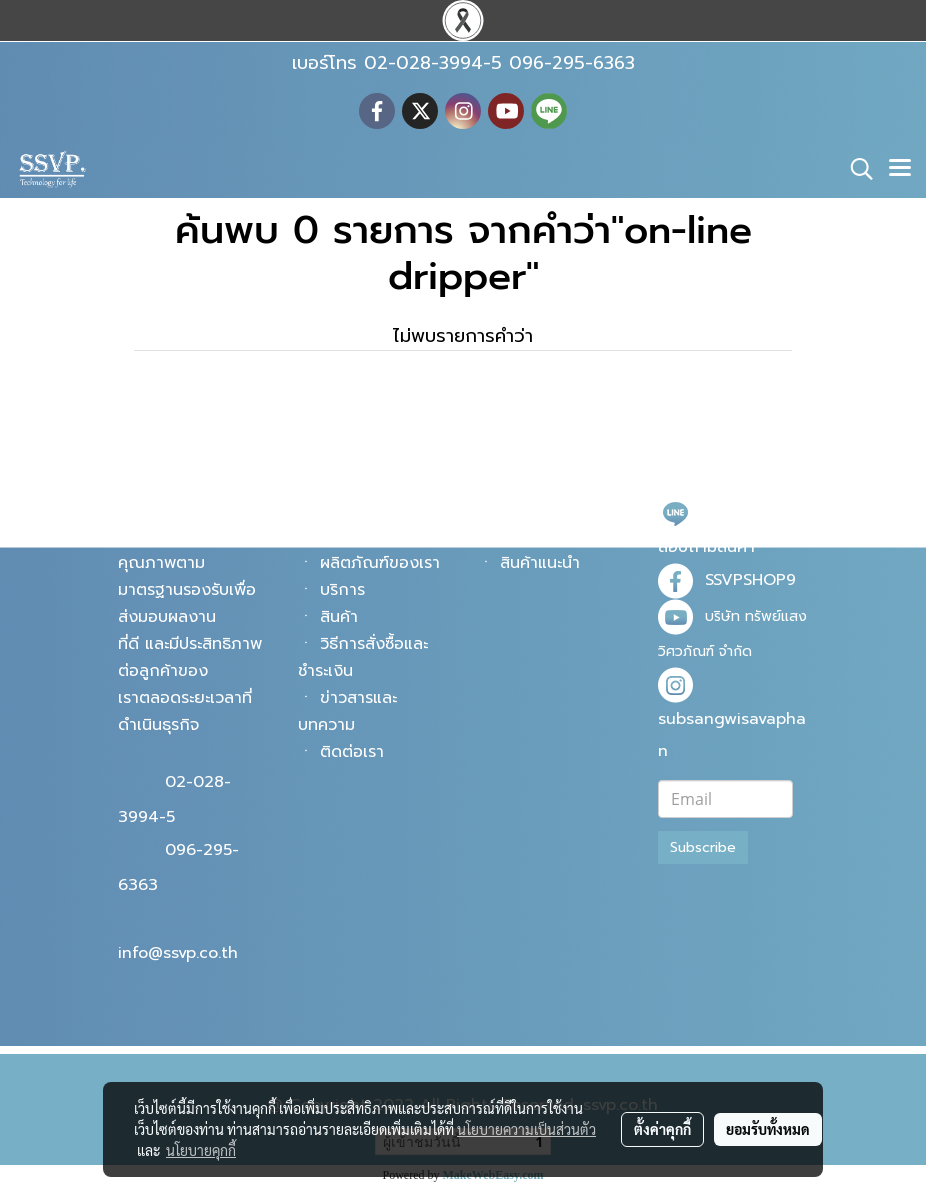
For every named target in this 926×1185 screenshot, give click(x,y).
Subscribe (703, 847)
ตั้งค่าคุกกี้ (662, 1129)
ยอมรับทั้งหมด (768, 1129)
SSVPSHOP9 (750, 580)
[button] (855, 169)
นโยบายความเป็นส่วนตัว (526, 1129)
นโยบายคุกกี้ (201, 1150)
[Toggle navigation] (900, 169)
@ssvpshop (748, 512)
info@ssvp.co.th (178, 953)
